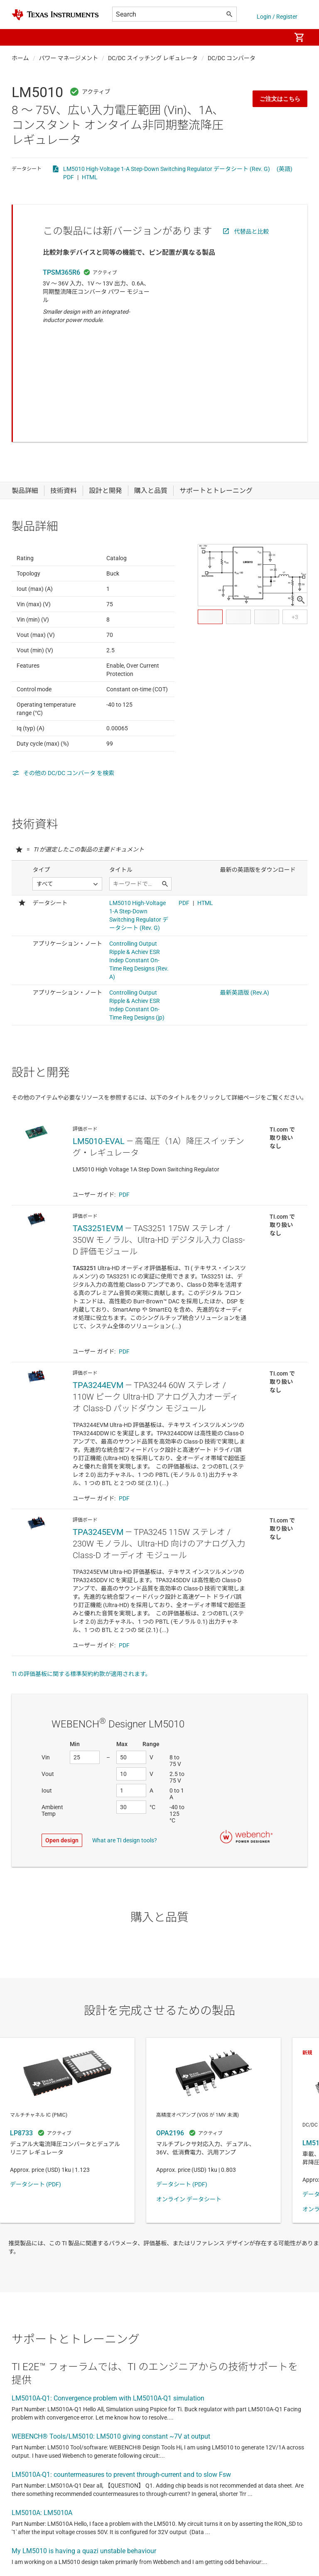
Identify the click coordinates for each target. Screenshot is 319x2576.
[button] (20, 37)
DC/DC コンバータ (231, 58)
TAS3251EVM (98, 1202)
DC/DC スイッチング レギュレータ (153, 58)
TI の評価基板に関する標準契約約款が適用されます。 (81, 1647)
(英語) (284, 169)
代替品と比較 (251, 231)
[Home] (55, 14)
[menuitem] (275, 37)
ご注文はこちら (280, 98)
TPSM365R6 (61, 272)
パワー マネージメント (68, 58)
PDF (68, 177)
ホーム (20, 58)
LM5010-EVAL (99, 1115)
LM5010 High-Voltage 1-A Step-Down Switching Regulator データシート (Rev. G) (166, 169)
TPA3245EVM (98, 1505)
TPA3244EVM (98, 1359)
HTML (90, 177)
